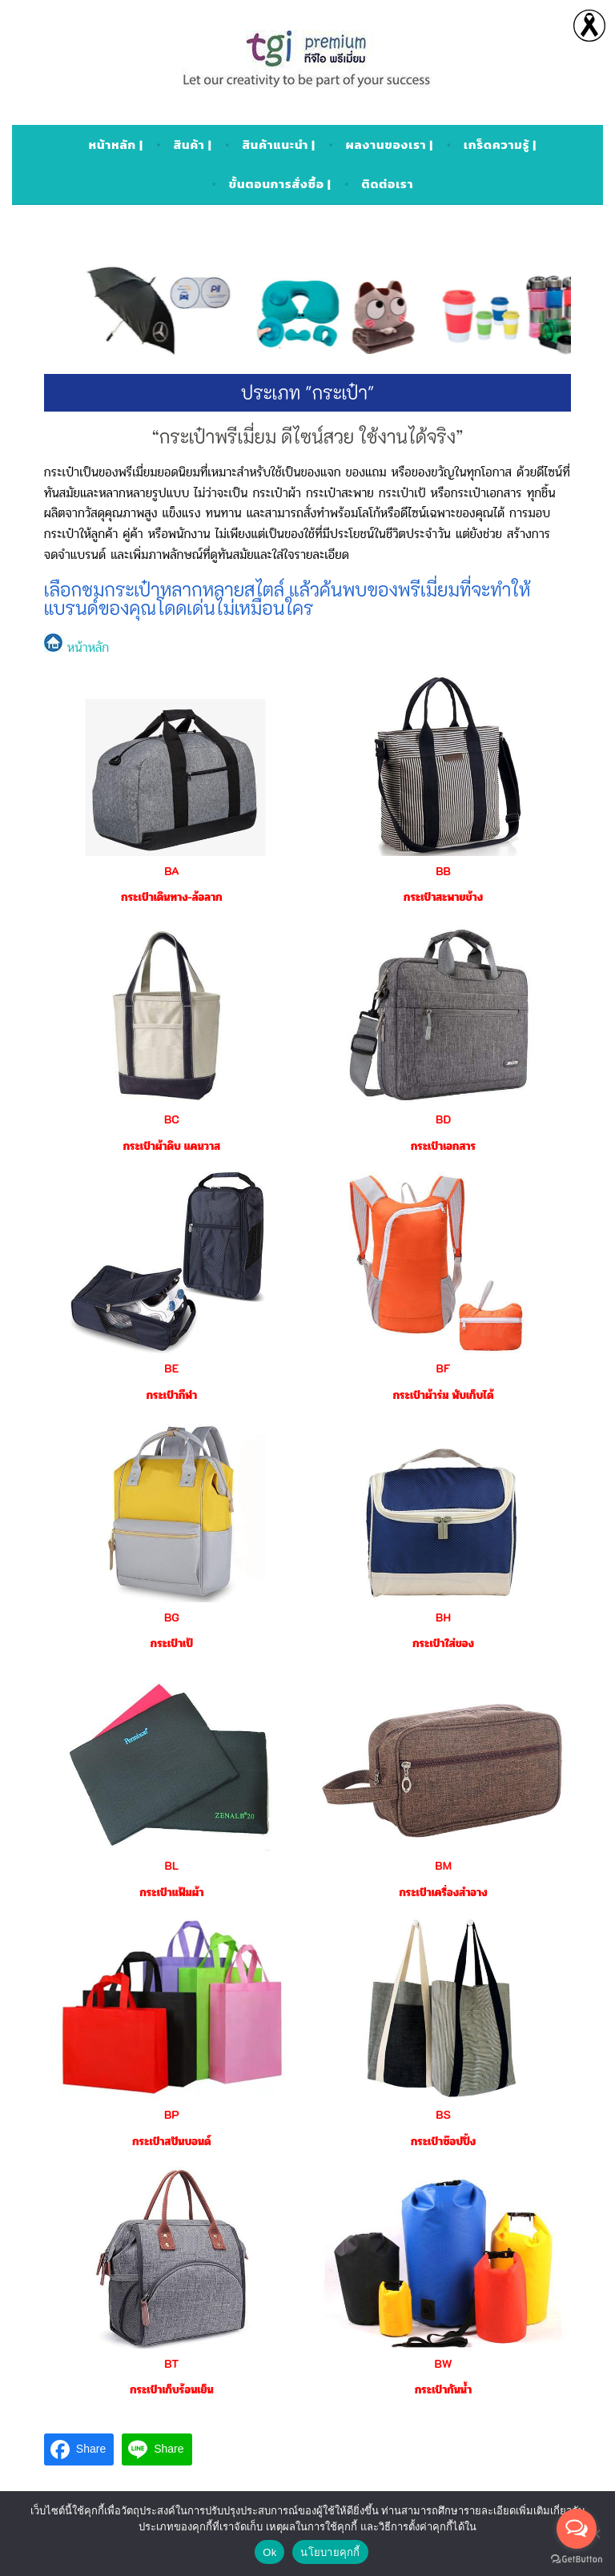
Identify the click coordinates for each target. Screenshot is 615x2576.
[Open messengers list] (577, 2529)
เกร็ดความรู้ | (500, 144)
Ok (269, 2552)
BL (172, 1865)
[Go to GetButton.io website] (576, 2559)
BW (443, 2363)
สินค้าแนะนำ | (278, 144)
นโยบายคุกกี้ (330, 2552)
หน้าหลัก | (116, 144)
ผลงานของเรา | (389, 144)
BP (171, 2114)
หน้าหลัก (76, 647)
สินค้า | (193, 144)
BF (443, 1368)
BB (443, 870)
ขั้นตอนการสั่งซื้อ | (280, 184)
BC (171, 1119)
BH (443, 1617)
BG (171, 1617)
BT (171, 2363)
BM (443, 1865)
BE (171, 1368)
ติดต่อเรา (387, 184)
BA (171, 870)
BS (443, 2114)
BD (443, 1119)
